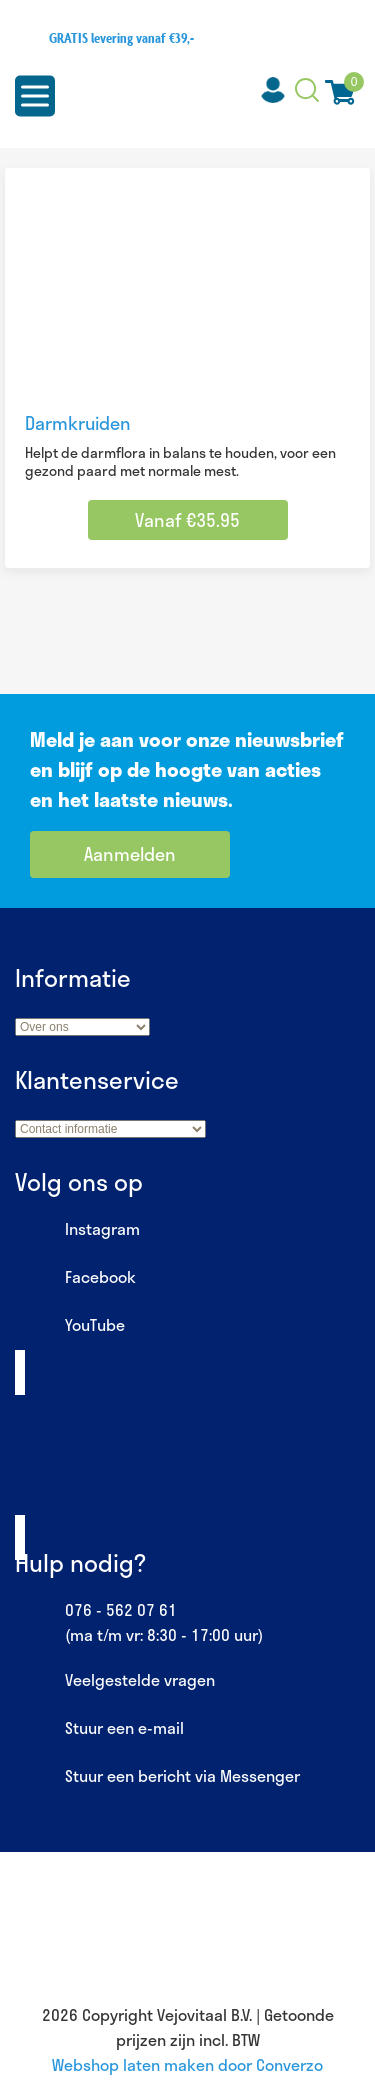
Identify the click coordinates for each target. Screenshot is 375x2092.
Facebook (75, 1278)
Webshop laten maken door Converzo (187, 2064)
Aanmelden (130, 854)
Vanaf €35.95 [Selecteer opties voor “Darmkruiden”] (187, 520)
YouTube (70, 1326)
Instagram (77, 1230)
